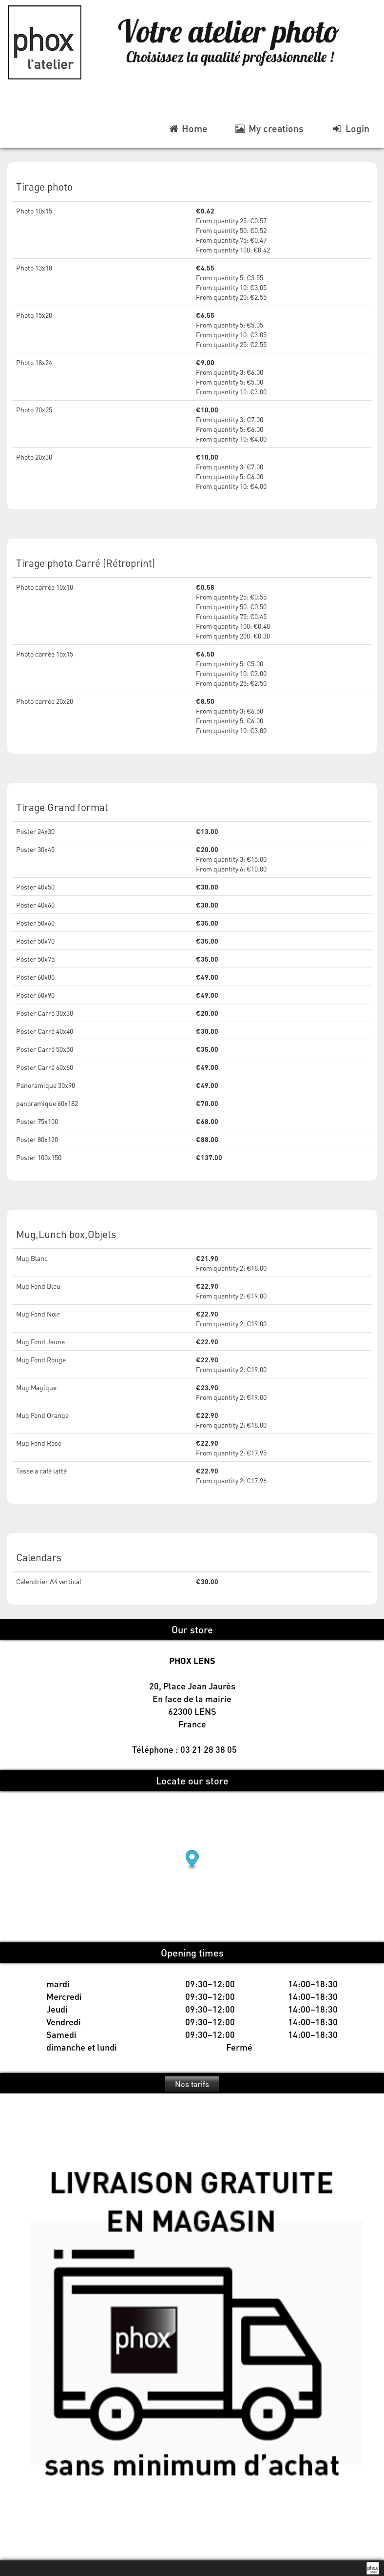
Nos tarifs (192, 2084)
